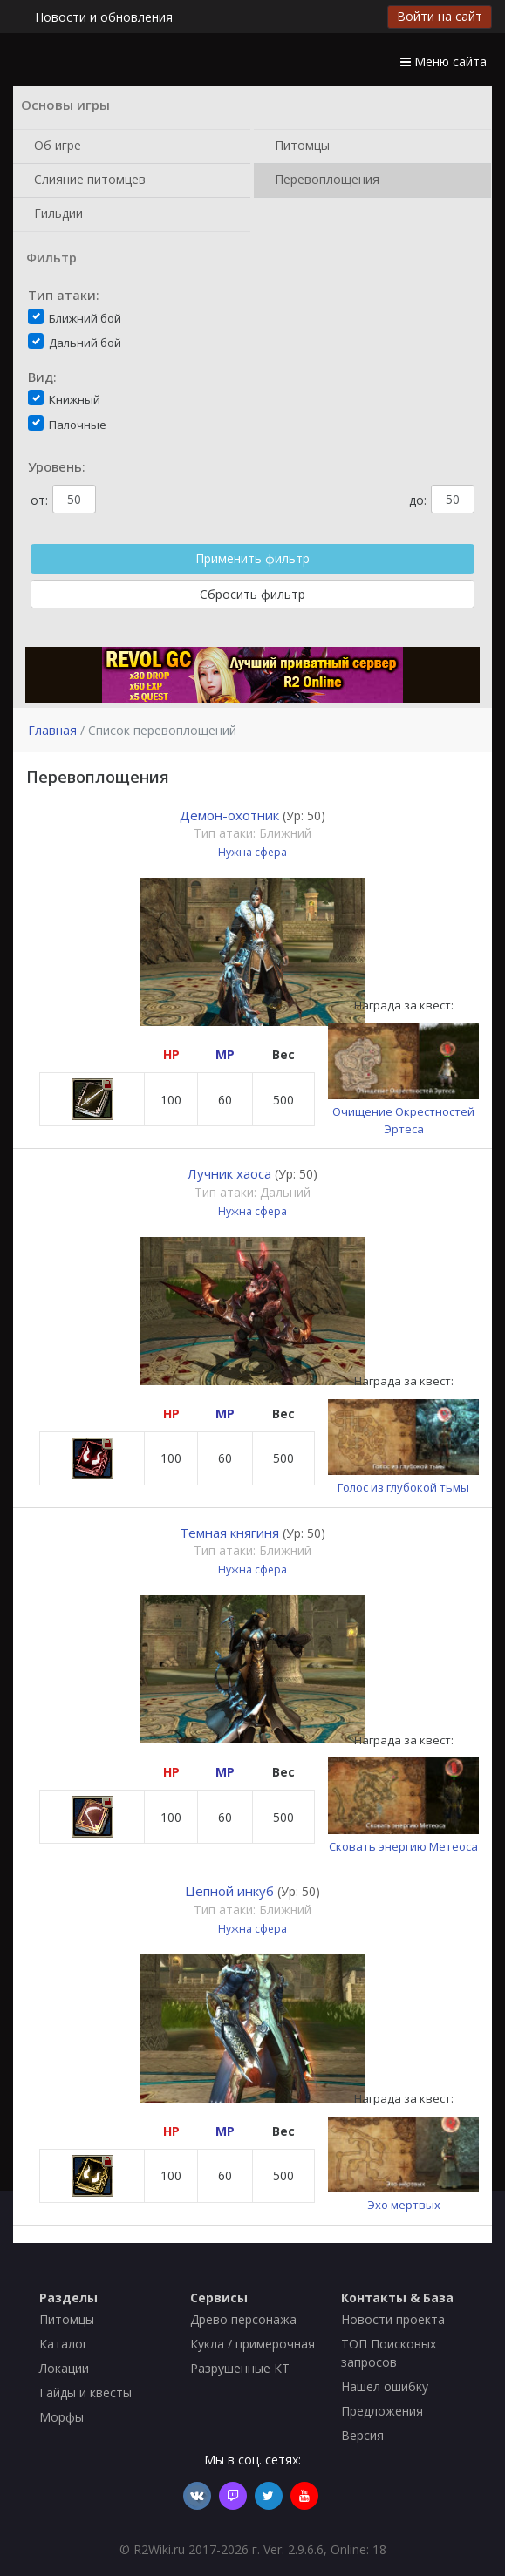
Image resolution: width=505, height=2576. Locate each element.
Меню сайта (443, 61)
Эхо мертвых (403, 2204)
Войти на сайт (439, 16)
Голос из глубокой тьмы (403, 1487)
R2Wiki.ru (159, 2549)
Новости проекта (393, 2319)
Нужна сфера (252, 852)
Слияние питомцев (86, 180)
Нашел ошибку (384, 2386)
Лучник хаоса (229, 1173)
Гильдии (55, 214)
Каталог (63, 2343)
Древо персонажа (243, 2319)
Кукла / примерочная (252, 2343)
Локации (64, 2368)
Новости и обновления (104, 17)
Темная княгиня (229, 1532)
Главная (52, 730)
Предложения (382, 2411)
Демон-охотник (229, 815)
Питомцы (299, 146)
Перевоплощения (323, 180)
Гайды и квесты (85, 2392)
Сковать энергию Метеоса (403, 1846)
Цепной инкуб (229, 1891)
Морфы (61, 2417)
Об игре (54, 146)
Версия (362, 2435)
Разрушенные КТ (240, 2368)
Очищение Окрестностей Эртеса (403, 1120)
